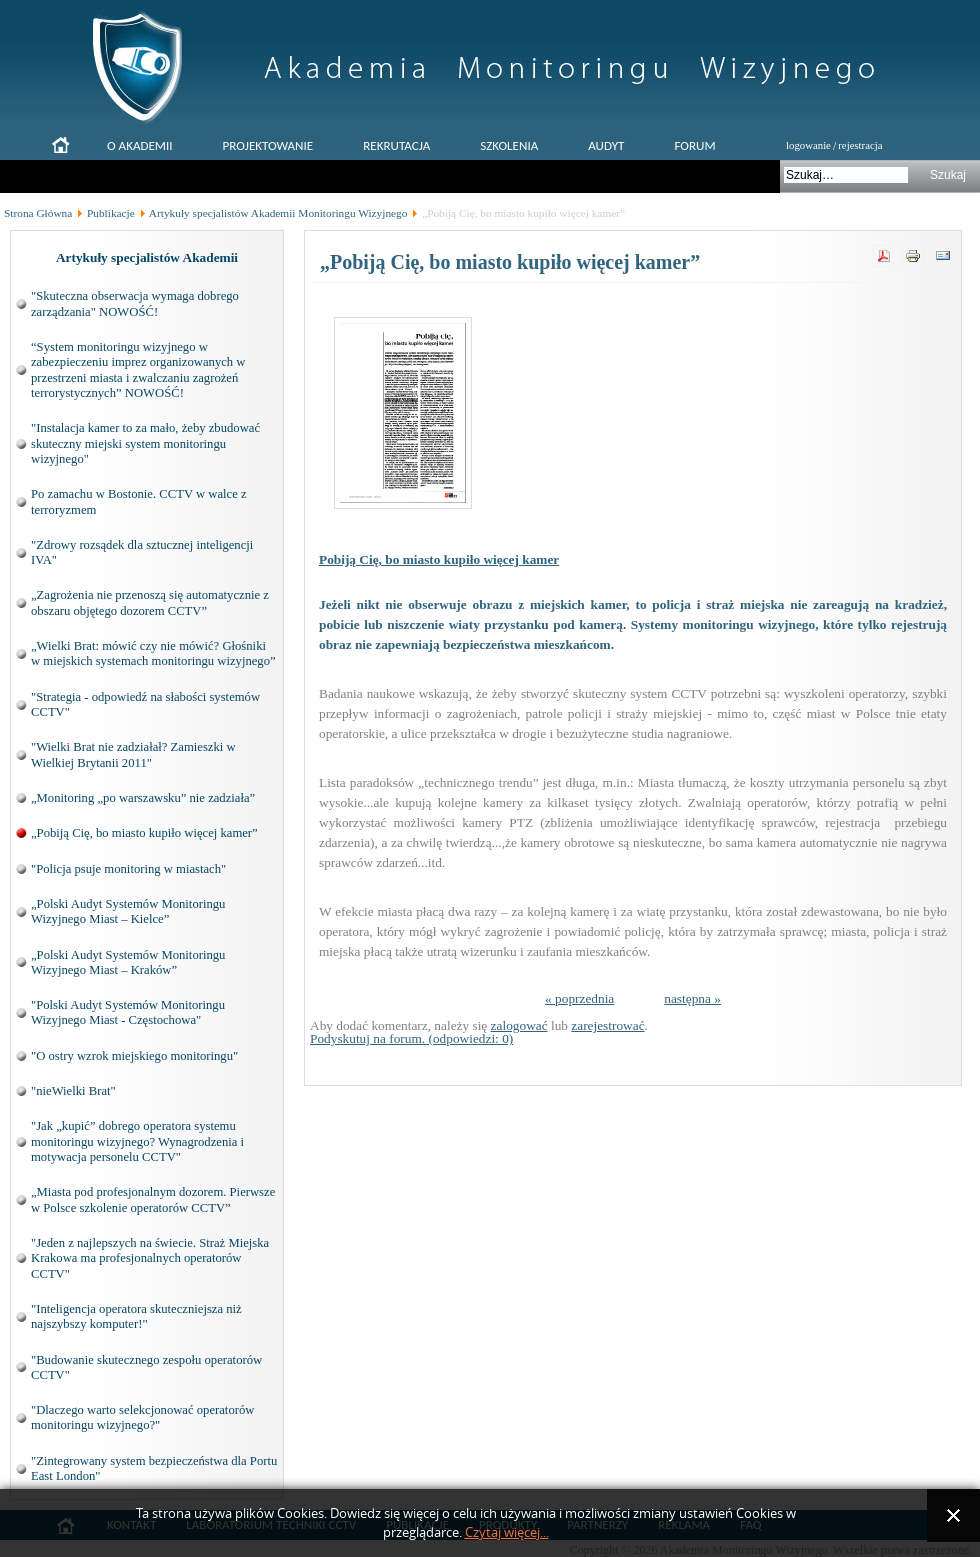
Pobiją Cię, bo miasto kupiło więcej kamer (439, 559)
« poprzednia (579, 998)
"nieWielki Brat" (73, 1091)
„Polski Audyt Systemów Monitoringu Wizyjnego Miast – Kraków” (128, 962)
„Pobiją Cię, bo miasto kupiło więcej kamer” (144, 833)
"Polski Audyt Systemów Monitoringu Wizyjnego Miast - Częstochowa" (128, 1012)
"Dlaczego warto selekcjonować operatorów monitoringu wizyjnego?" (142, 1417)
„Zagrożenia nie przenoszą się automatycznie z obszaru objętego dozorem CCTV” (150, 602)
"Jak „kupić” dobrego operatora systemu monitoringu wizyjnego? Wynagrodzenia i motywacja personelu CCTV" (137, 1141)
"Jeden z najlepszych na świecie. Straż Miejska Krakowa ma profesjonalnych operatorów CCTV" (150, 1258)
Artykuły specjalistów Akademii (147, 257)
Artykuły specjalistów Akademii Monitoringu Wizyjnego (278, 213)
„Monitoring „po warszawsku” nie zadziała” (143, 798)
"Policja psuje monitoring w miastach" (128, 869)
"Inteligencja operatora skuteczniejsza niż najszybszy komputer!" (136, 1316)
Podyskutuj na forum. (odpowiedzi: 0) (411, 1038)
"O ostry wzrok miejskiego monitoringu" (134, 1056)
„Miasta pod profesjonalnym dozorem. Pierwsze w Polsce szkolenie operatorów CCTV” (153, 1199)
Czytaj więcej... (507, 1532)
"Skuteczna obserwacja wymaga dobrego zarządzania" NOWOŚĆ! (135, 303)
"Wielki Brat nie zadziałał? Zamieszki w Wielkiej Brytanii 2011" (133, 754)
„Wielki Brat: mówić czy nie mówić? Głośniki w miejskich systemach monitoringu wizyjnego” (153, 653)
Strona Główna (38, 213)
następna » (692, 998)
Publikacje (111, 213)
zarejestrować (607, 1025)
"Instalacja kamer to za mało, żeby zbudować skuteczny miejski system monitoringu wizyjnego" (145, 443)
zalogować (519, 1025)
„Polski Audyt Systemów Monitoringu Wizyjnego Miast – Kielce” (128, 911)
